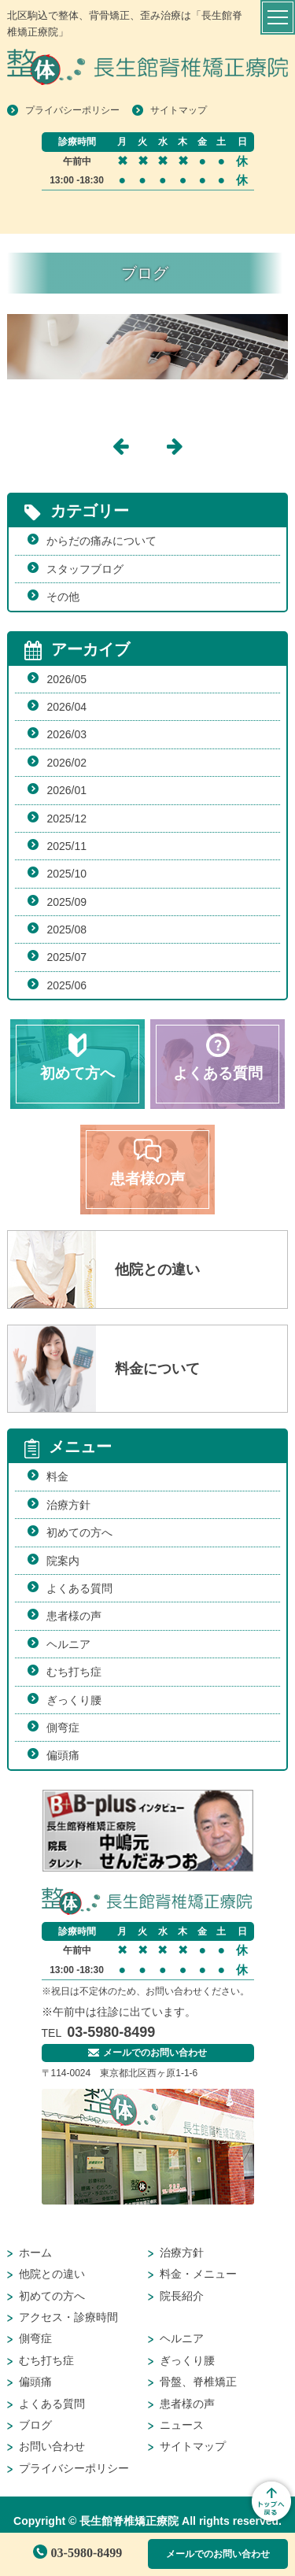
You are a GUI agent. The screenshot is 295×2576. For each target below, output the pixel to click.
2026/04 (66, 706)
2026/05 (66, 679)
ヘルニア (68, 1644)
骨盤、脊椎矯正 (198, 2381)
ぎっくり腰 (73, 1700)
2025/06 (66, 985)
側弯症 (62, 1727)
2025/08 (66, 929)
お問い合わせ (52, 2446)
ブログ (35, 2425)
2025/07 (66, 957)
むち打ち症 (73, 1671)
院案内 (62, 1560)
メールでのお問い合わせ (218, 2553)
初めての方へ (79, 1532)
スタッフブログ (85, 569)
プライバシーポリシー (72, 110)
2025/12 (66, 818)
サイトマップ (178, 110)
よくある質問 (79, 1588)
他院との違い (52, 2273)
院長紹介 (182, 2296)
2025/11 (66, 846)
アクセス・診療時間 (68, 2317)
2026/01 (66, 790)
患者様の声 (73, 1616)
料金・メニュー (198, 2273)
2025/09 (66, 902)
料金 (57, 1476)
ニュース (182, 2425)
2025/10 (66, 873)
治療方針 (68, 1505)
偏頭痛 (62, 1755)
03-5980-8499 (78, 2552)
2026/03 (66, 734)
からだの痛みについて (101, 540)
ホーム (35, 2252)
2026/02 (66, 762)
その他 (62, 596)
